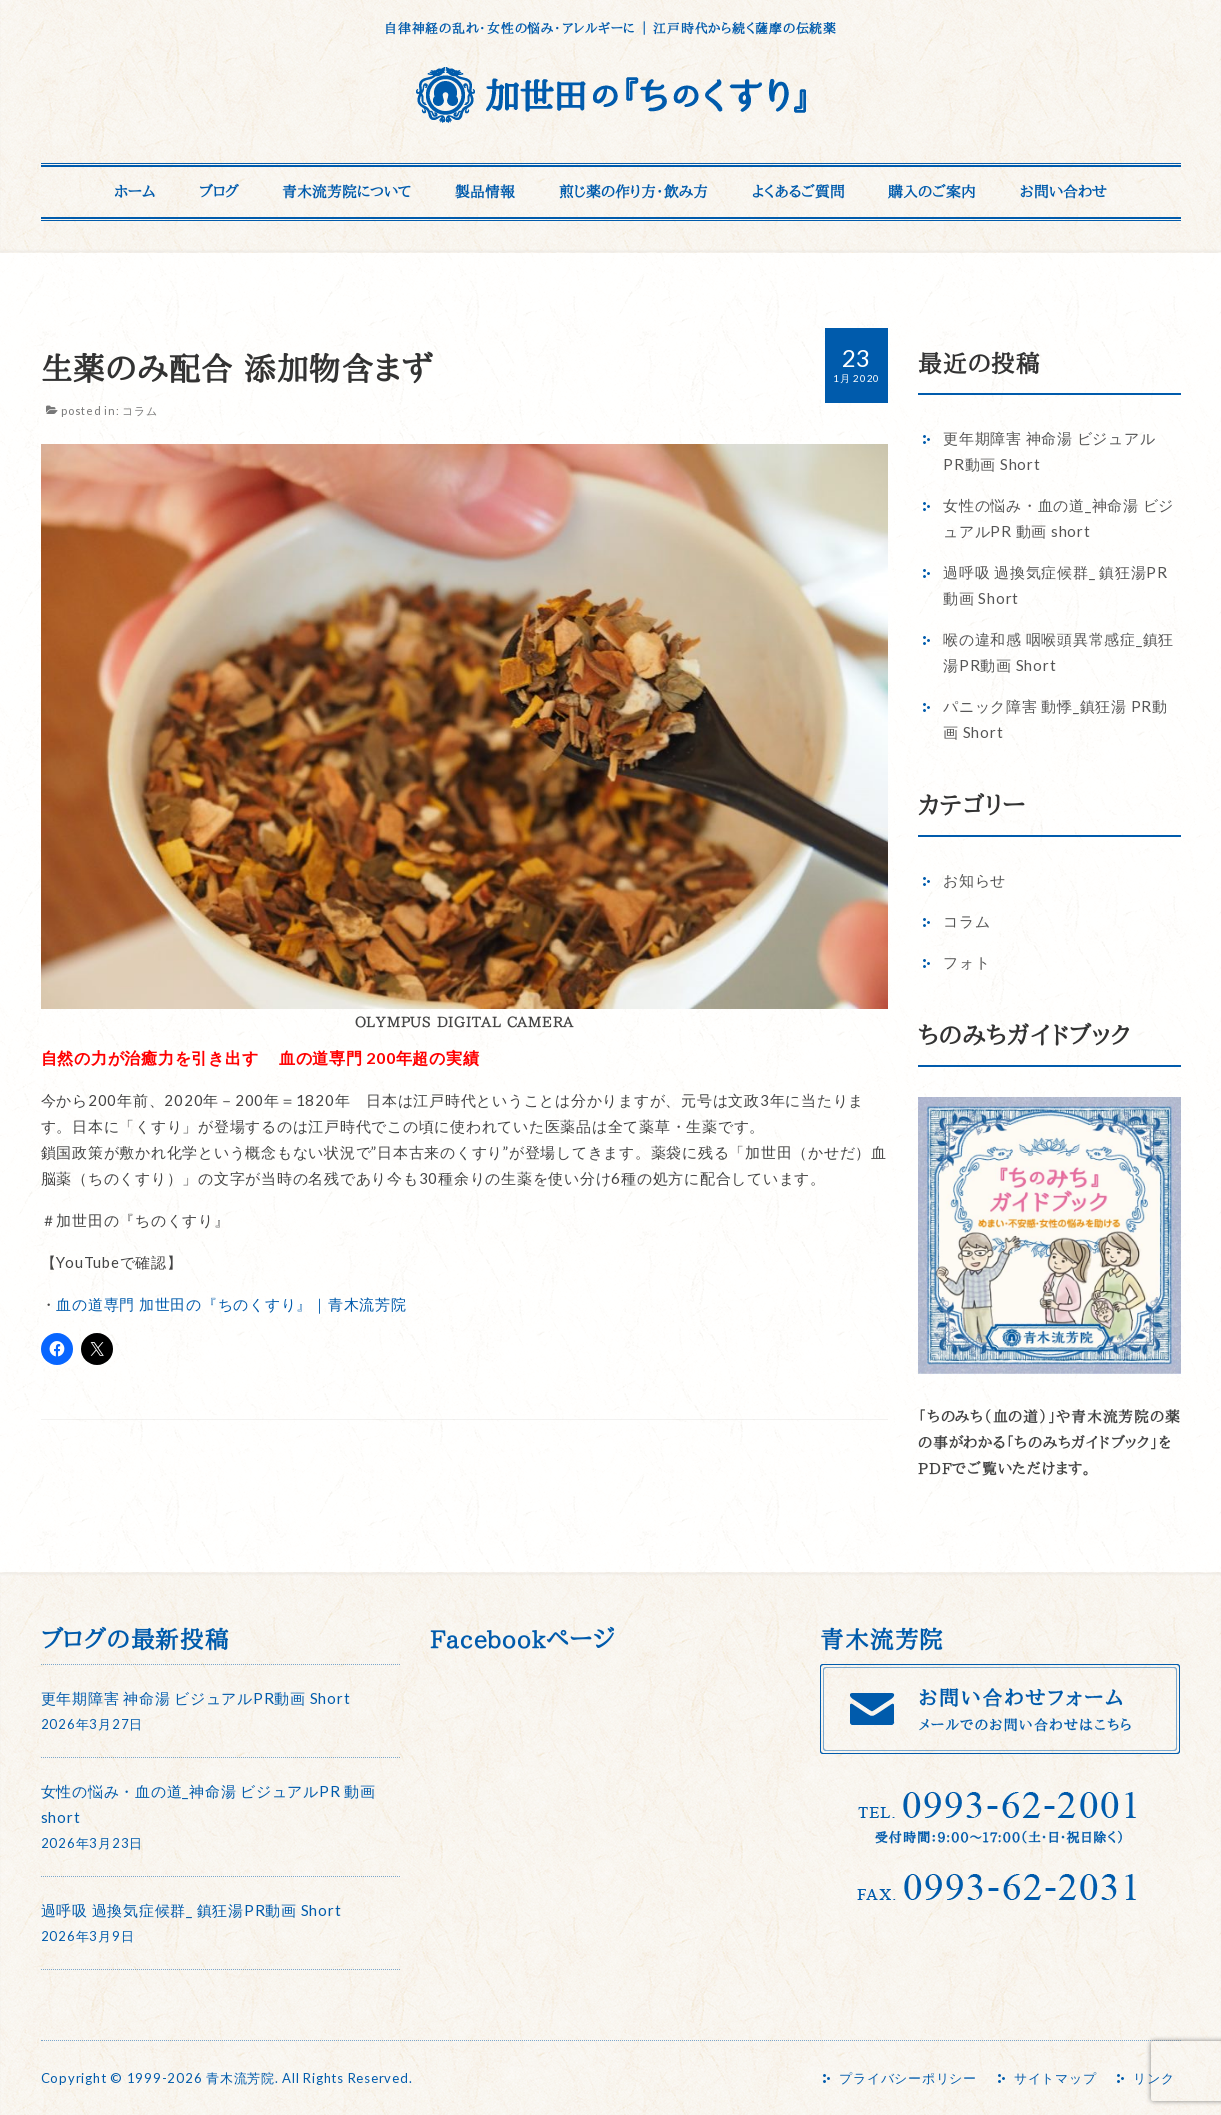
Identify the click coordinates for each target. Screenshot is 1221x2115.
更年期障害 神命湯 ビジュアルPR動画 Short (196, 1698)
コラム (139, 410)
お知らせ (974, 880)
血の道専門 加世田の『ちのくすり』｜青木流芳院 (231, 1304)
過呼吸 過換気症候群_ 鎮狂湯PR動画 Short (191, 1910)
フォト (966, 962)
